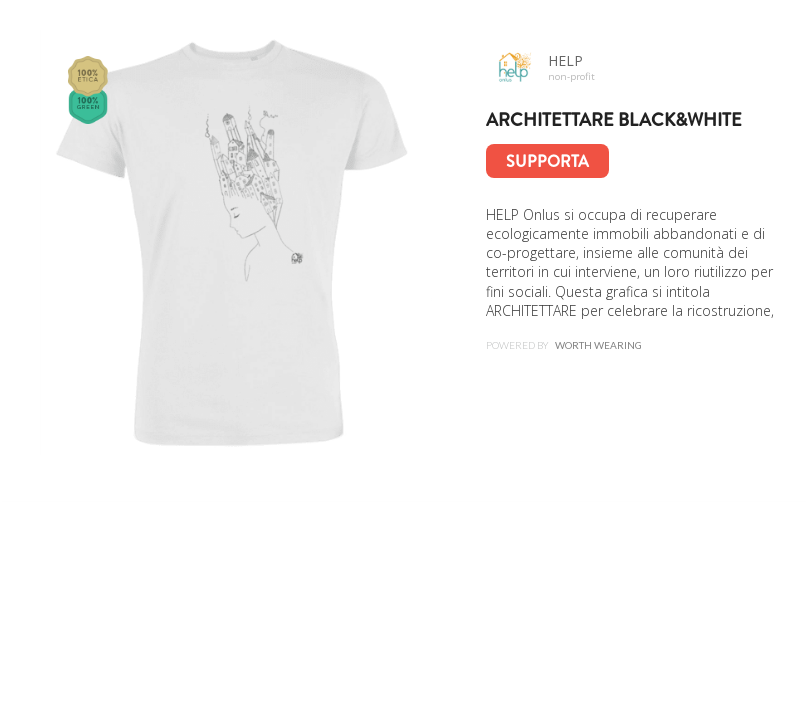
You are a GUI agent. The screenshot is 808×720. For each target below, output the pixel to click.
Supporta (547, 161)
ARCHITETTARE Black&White (614, 120)
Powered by (564, 345)
